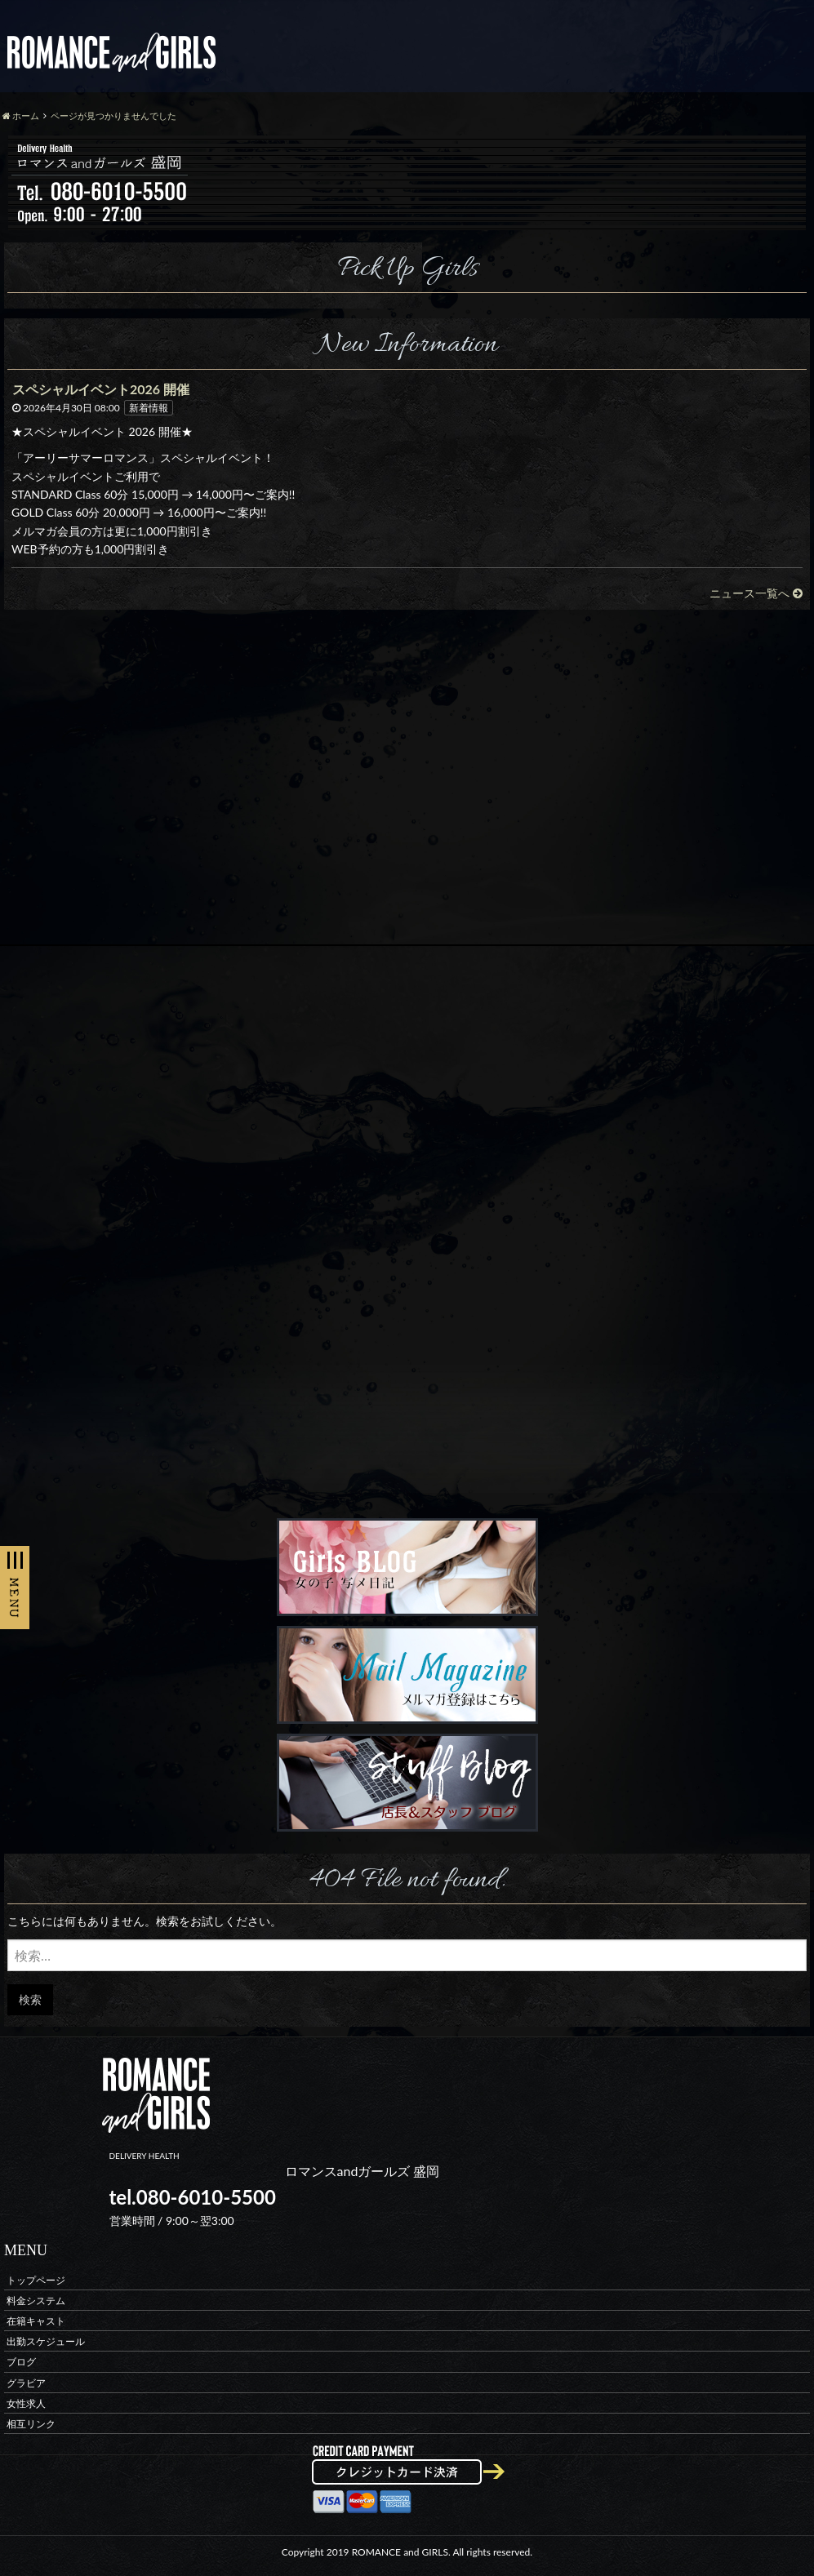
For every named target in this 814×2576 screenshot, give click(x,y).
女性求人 (26, 2402)
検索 (30, 1999)
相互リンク (31, 2423)
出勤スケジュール (46, 2341)
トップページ (36, 2279)
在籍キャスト (36, 2320)
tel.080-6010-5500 (192, 2197)
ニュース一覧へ (756, 593)
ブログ (21, 2362)
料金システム (36, 2300)
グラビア (26, 2382)
